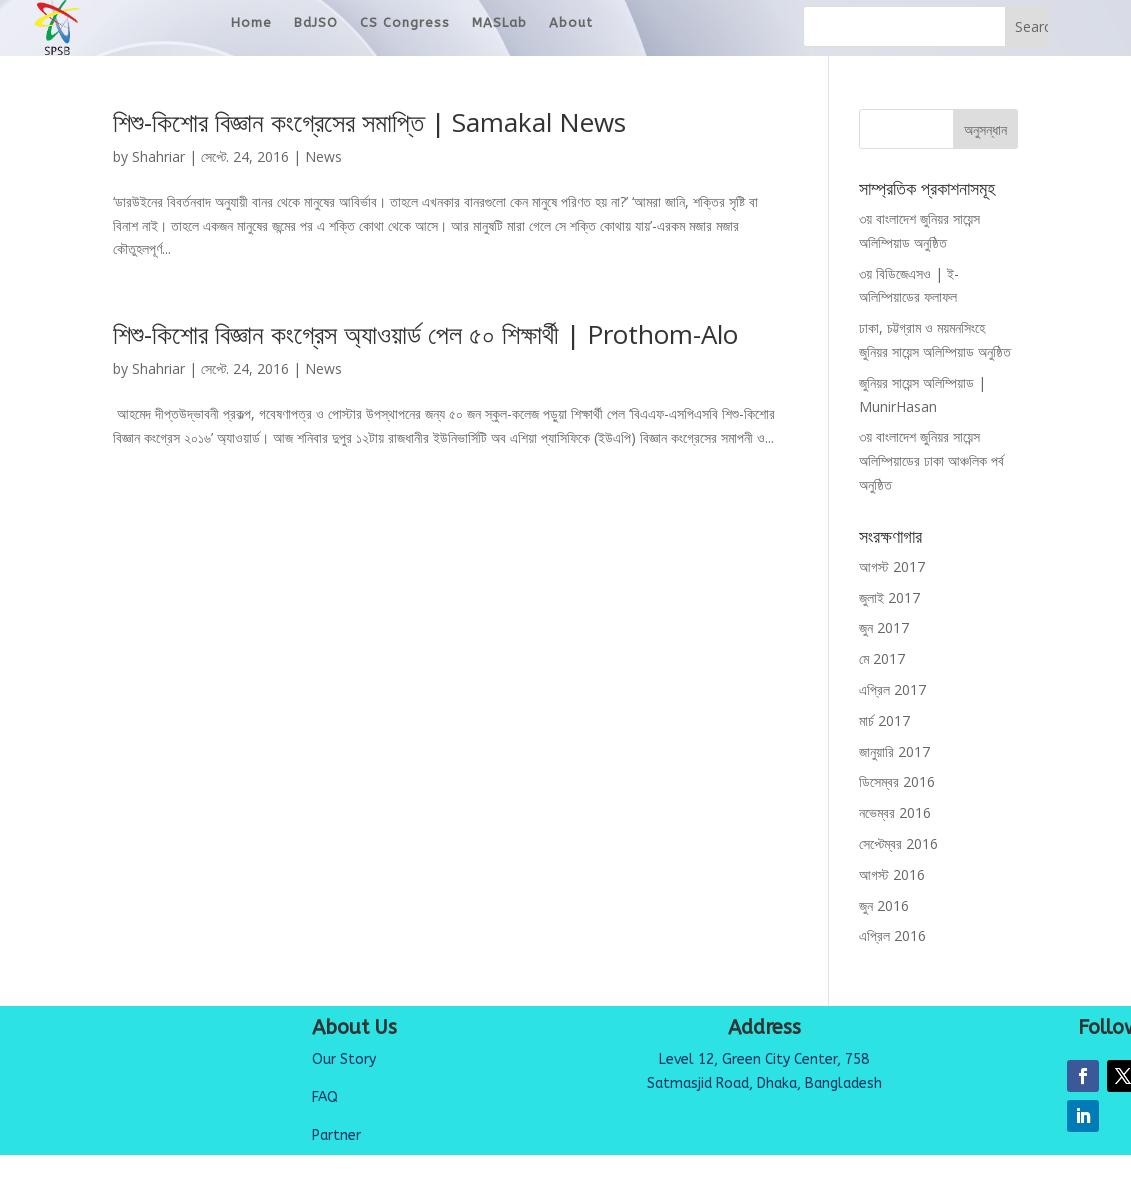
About (571, 28)
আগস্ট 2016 (892, 875)
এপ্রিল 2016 (892, 936)
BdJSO (316, 28)
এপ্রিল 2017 (892, 690)
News (323, 157)
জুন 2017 (884, 628)
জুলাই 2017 (889, 598)
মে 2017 (882, 659)
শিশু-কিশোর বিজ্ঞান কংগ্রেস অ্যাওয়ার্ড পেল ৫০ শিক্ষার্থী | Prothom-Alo (425, 335)
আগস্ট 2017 (892, 567)
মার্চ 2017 (884, 721)
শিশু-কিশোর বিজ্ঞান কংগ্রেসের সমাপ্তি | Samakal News (369, 123)
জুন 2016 (884, 906)
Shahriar (158, 157)
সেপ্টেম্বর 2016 (898, 844)
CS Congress (405, 28)
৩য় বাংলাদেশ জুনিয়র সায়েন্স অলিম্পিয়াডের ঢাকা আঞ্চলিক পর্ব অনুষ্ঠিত (931, 461)
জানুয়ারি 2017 (894, 752)
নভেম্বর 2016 (895, 813)
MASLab (499, 28)
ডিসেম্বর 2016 (897, 782)
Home (251, 28)
